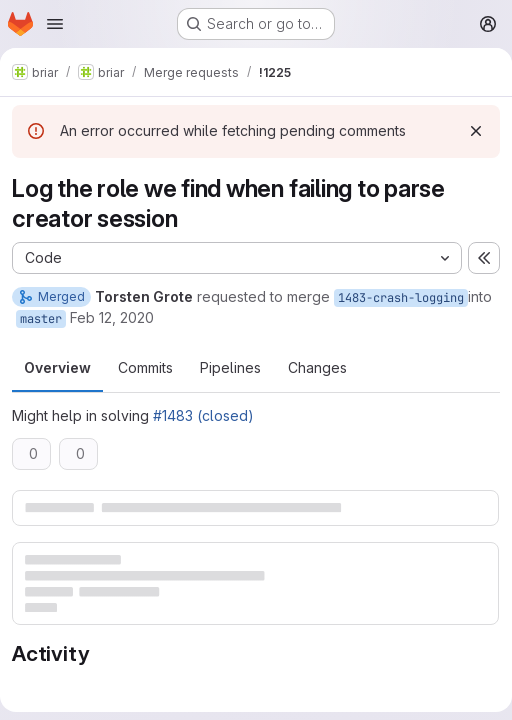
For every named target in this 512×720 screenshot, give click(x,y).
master (41, 319)
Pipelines (230, 367)
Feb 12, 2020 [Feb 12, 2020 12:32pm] (112, 317)
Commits (145, 367)
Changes (317, 367)
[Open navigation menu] (55, 24)
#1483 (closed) (203, 415)
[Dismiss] (476, 131)
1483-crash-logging (401, 298)
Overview (57, 367)
